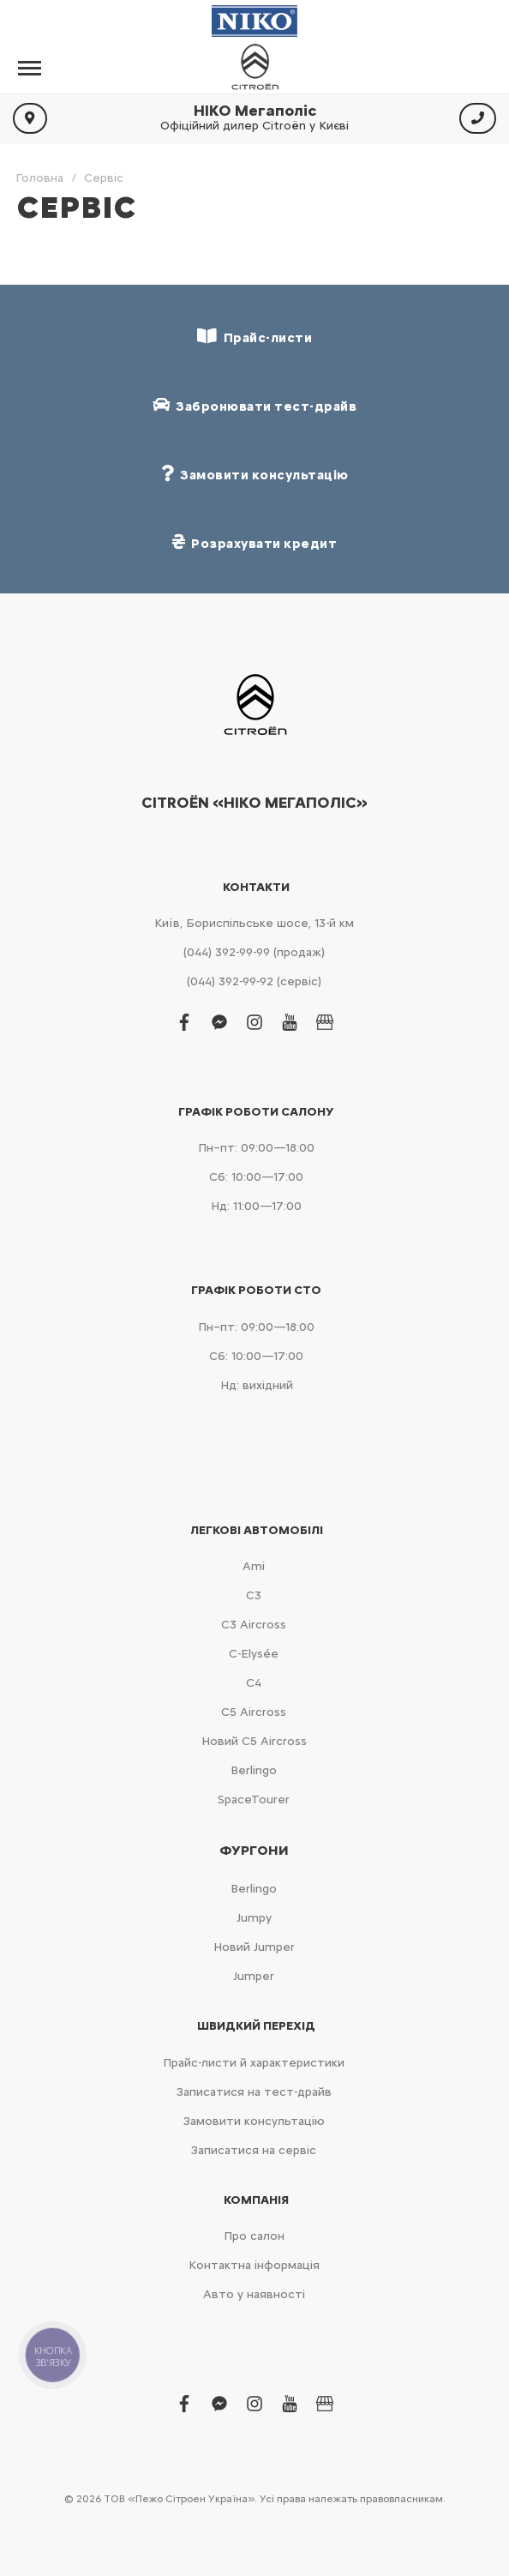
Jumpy (254, 1918)
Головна (39, 178)
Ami (254, 1566)
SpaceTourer (254, 1799)
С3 (253, 1595)
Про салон (254, 2236)
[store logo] (254, 68)
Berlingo (254, 1770)
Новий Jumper (254, 1947)
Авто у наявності (254, 2294)
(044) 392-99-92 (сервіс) (254, 981)
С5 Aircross (253, 1712)
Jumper (253, 1976)
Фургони (254, 1850)
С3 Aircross (253, 1624)
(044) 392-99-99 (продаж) (254, 952)
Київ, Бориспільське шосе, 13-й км (254, 923)
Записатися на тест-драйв (254, 2092)
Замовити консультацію (254, 2121)
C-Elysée (253, 1653)
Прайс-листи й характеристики (253, 2062)
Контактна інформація (254, 2265)
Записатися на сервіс (253, 2150)
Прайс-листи (254, 337)
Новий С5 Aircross (254, 1741)
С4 (253, 1683)
